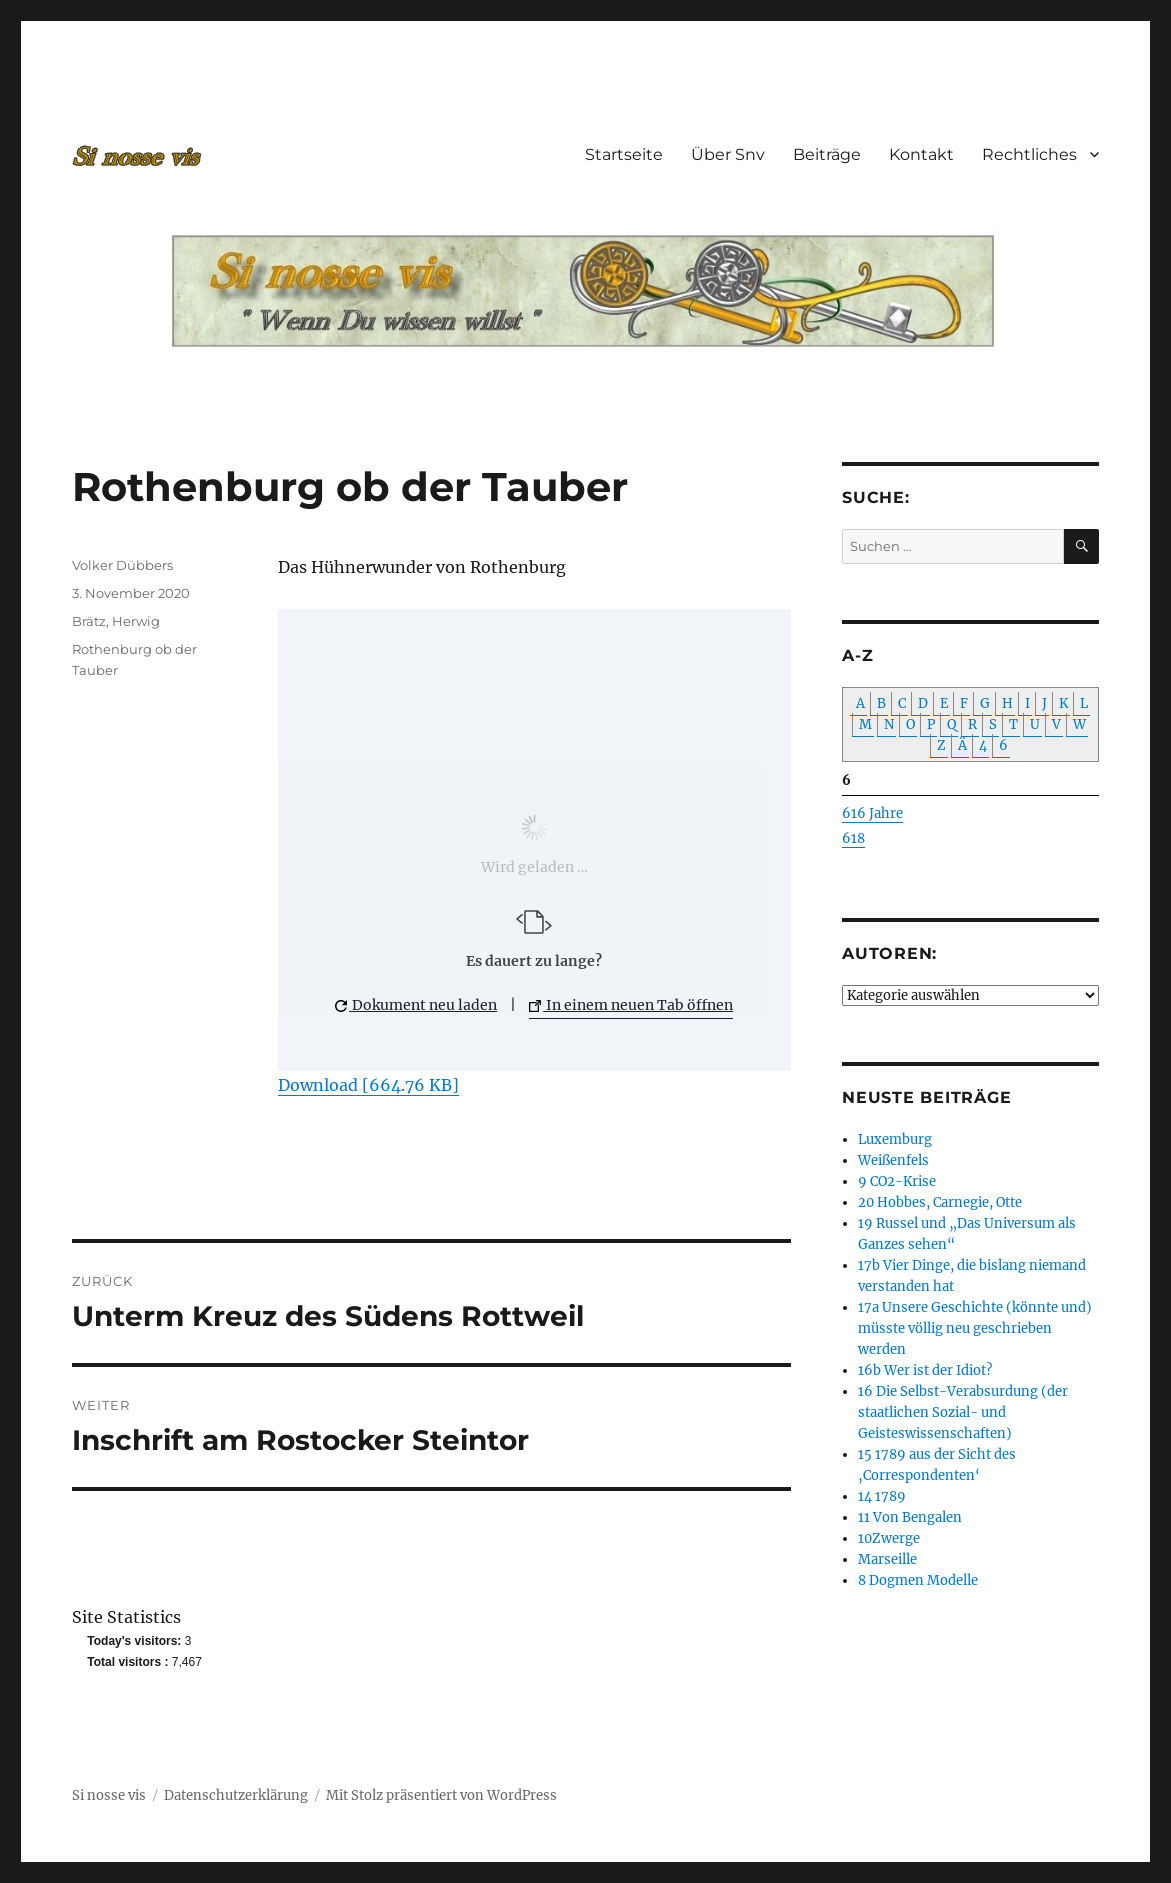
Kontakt (921, 154)
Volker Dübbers (122, 565)
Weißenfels (893, 1160)
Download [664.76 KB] (368, 1085)
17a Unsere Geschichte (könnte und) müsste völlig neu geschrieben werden (975, 1328)
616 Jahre (872, 813)
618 (853, 838)
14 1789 (882, 1496)
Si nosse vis (109, 1795)
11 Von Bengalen (910, 1517)
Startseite (624, 154)
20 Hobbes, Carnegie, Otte (940, 1202)
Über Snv (728, 154)
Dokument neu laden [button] (416, 1005)
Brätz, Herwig (116, 621)
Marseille (887, 1559)
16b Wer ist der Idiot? (925, 1370)
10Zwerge (889, 1538)
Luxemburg (895, 1139)
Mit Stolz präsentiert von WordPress (441, 1795)
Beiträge (827, 154)
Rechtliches (1029, 154)
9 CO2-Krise (897, 1181)
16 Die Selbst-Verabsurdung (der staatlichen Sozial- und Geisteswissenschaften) (963, 1412)
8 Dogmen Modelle (918, 1580)
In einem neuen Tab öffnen (631, 1005)
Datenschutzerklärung (236, 1795)
